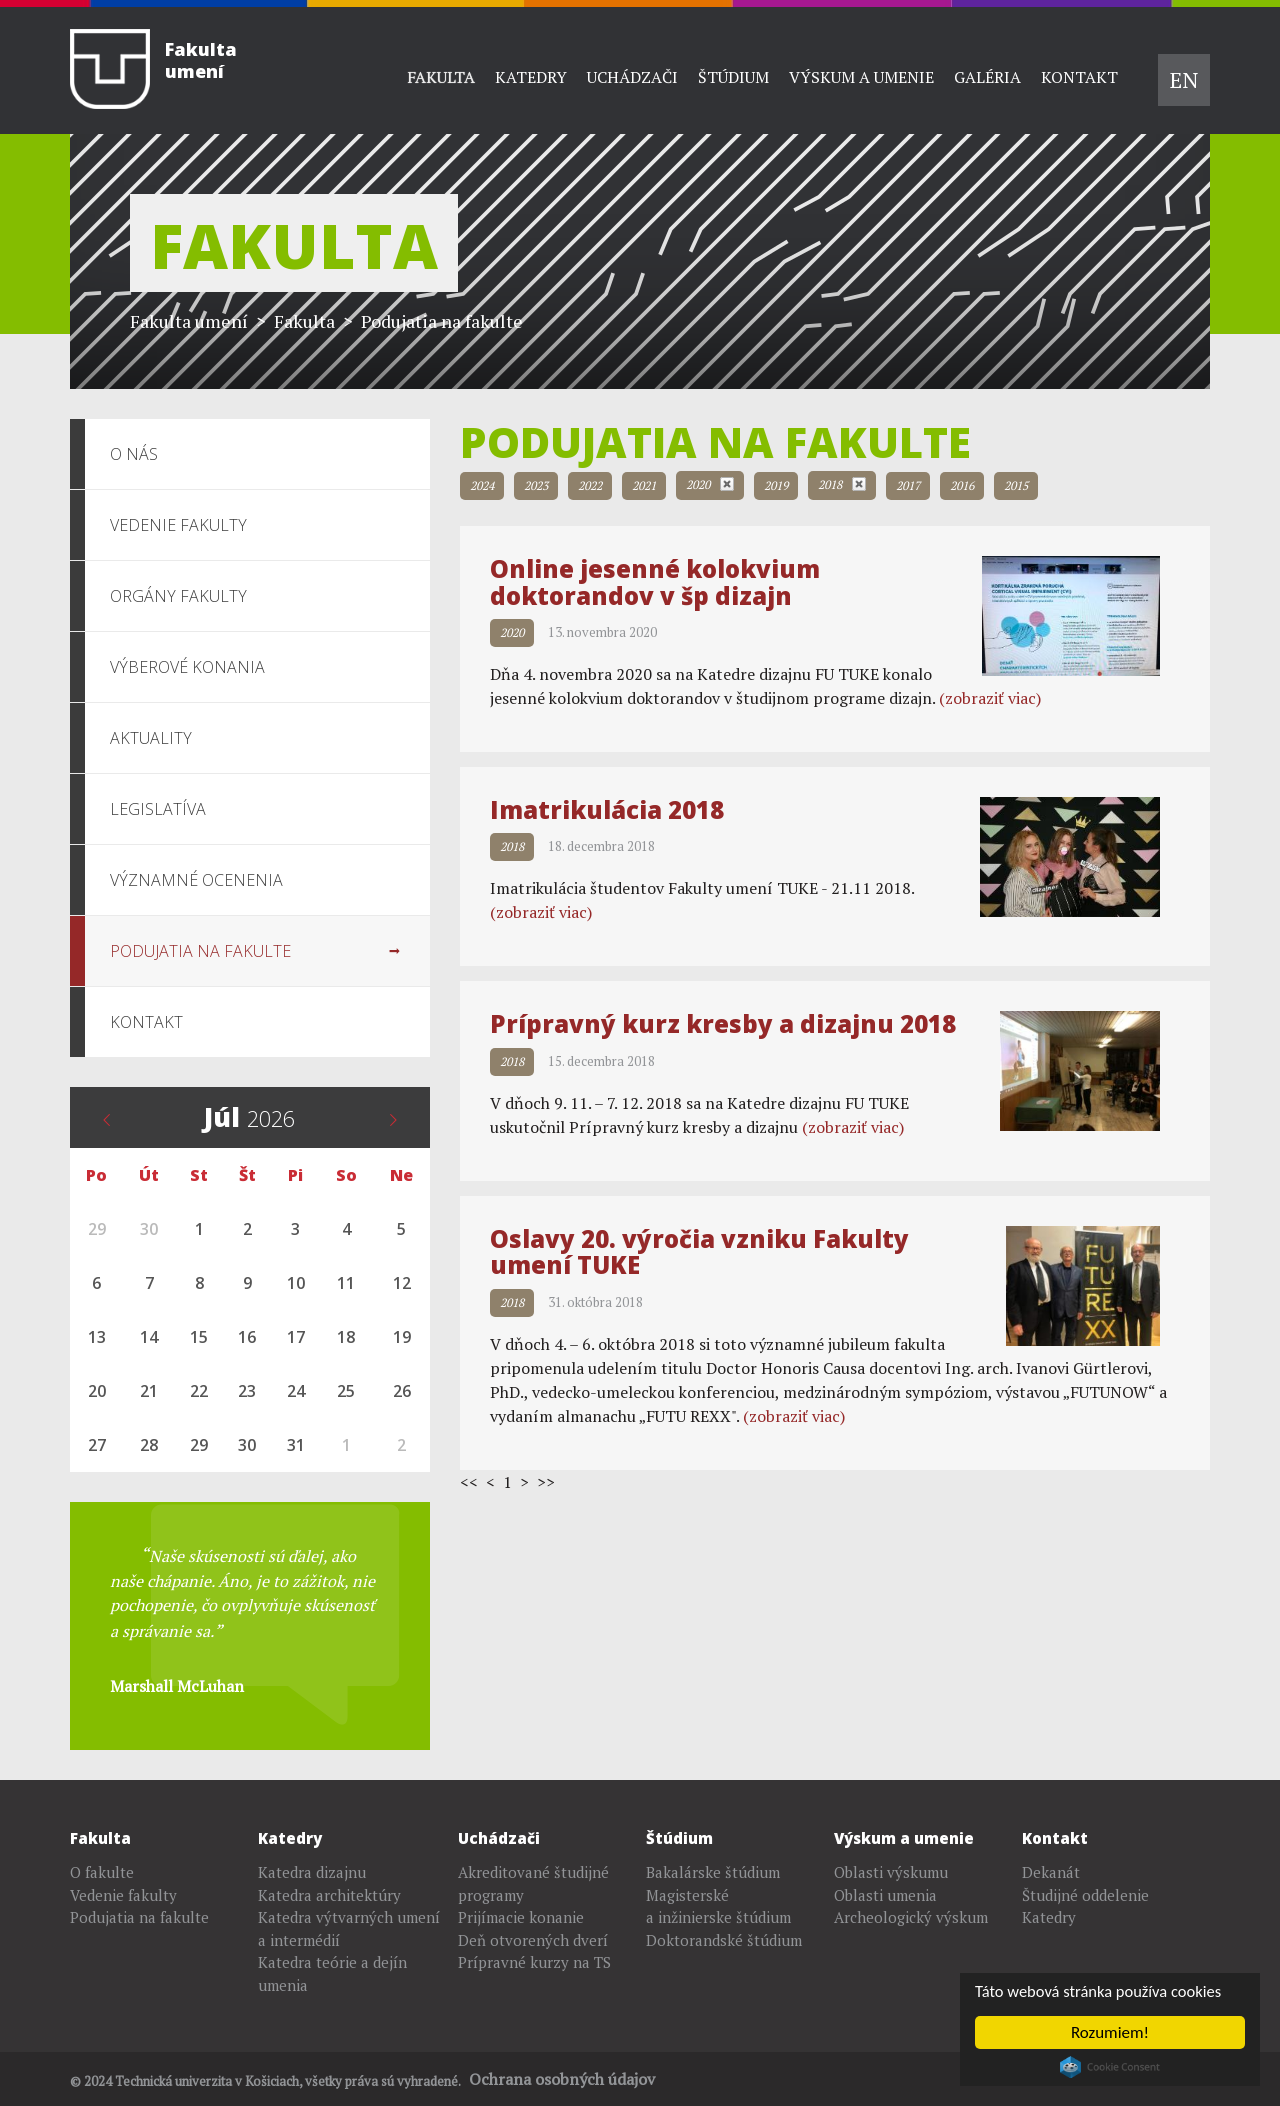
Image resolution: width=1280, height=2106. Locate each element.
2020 (710, 484)
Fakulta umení (189, 321)
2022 (590, 485)
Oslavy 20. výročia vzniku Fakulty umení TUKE (699, 1251)
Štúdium (733, 77)
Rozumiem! (1110, 2032)
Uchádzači (632, 77)
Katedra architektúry (329, 1895)
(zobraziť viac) (990, 698)
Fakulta (441, 77)
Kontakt (1079, 77)
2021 (644, 485)
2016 (962, 485)
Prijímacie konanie (521, 1917)
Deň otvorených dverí (533, 1940)
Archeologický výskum (911, 1917)
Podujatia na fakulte (139, 1917)
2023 (536, 485)
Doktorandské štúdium (724, 1940)
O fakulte (102, 1872)
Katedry (531, 77)
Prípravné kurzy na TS (534, 1962)
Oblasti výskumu (891, 1872)
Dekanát (1051, 1872)
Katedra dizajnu (312, 1872)
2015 (1016, 485)
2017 (908, 485)
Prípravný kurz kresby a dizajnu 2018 (723, 1023)
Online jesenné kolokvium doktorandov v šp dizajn (655, 581)
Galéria (987, 77)
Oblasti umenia (885, 1895)
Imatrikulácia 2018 (607, 809)
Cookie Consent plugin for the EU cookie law (1110, 2067)
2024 (482, 485)
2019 (776, 485)
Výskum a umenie (861, 77)
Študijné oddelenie (1085, 1895)
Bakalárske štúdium (713, 1872)
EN (1184, 79)
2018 (842, 484)
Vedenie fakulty (123, 1895)
